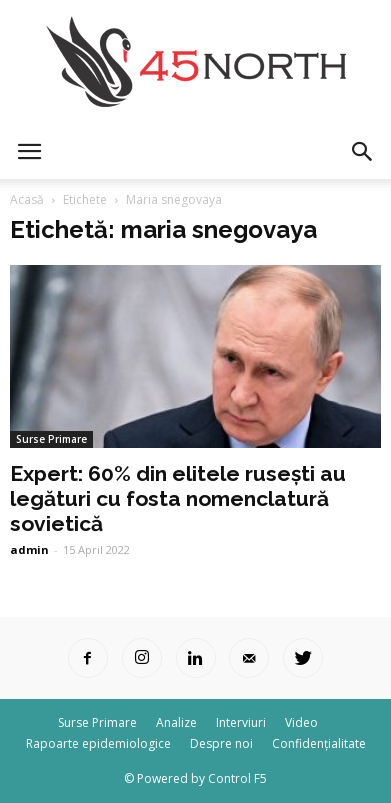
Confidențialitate (319, 743)
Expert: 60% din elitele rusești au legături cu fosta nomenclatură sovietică (178, 498)
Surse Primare (51, 439)
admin (29, 549)
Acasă (27, 199)
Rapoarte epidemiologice (98, 743)
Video (301, 722)
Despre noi (221, 743)
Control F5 (237, 778)
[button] (363, 152)
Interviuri (241, 722)
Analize (176, 722)
